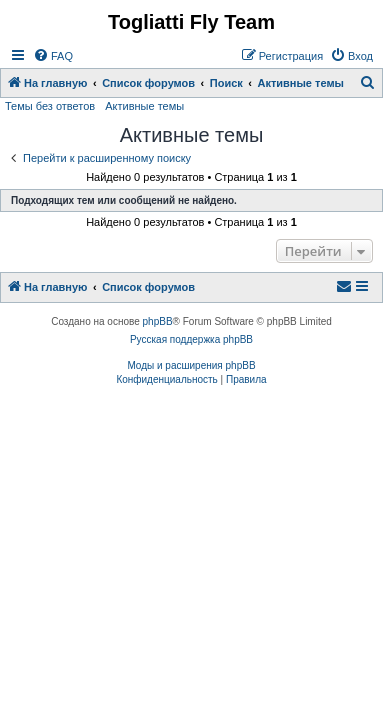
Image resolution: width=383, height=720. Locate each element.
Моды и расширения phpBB (191, 365)
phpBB (158, 321)
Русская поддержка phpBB (191, 339)
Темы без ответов (50, 106)
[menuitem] (53, 56)
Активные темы (144, 106)
